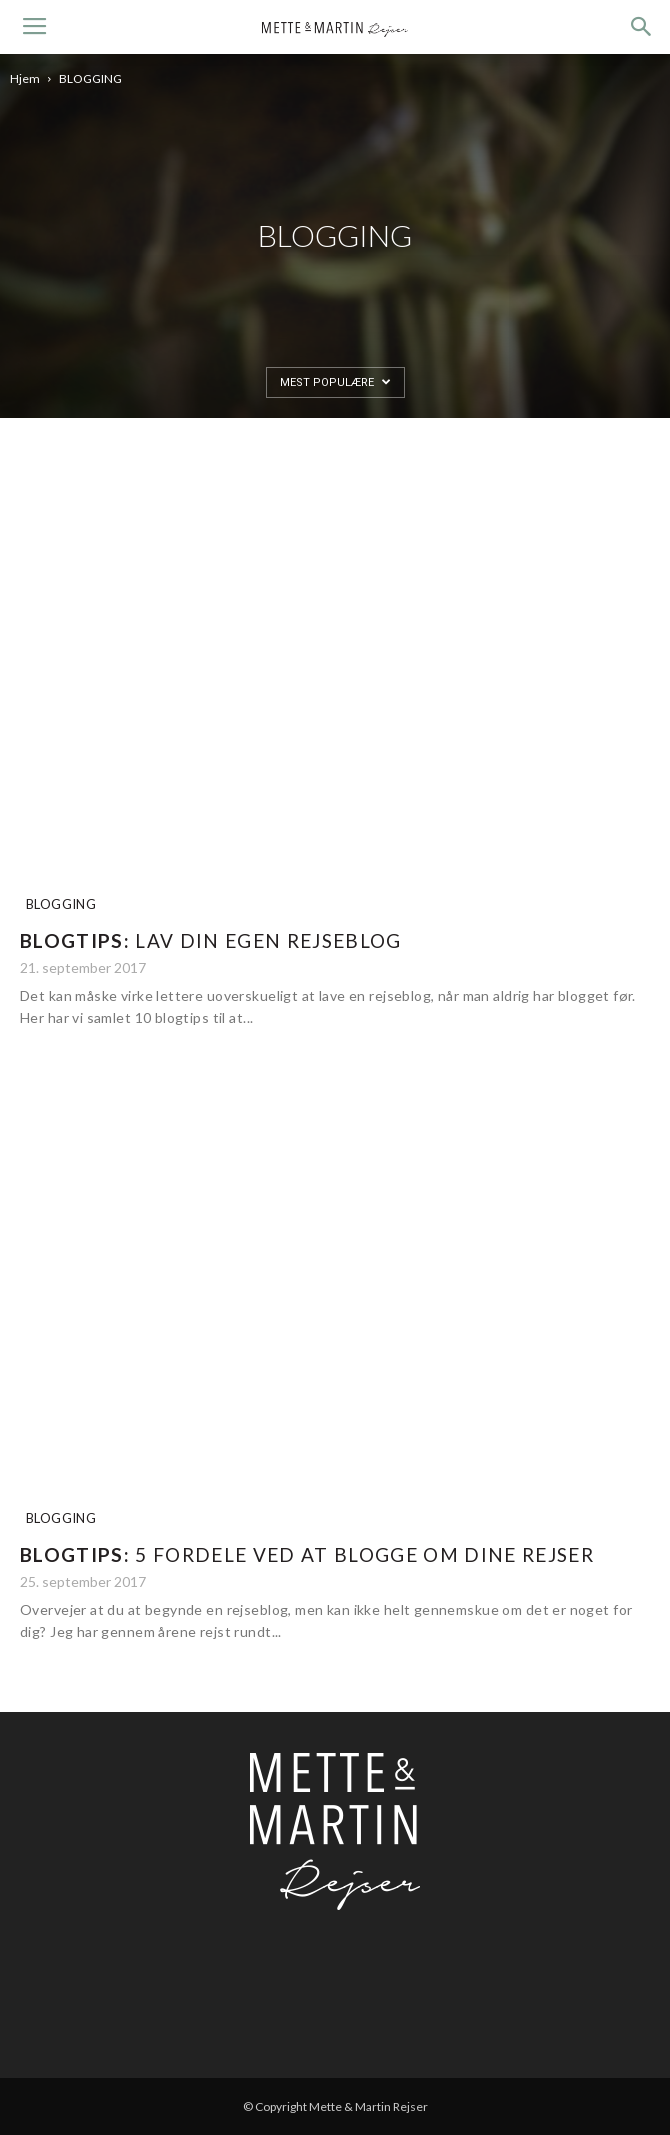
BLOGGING (61, 904)
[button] (642, 27)
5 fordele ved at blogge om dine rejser (307, 1554)
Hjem (25, 78)
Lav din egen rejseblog (211, 940)
